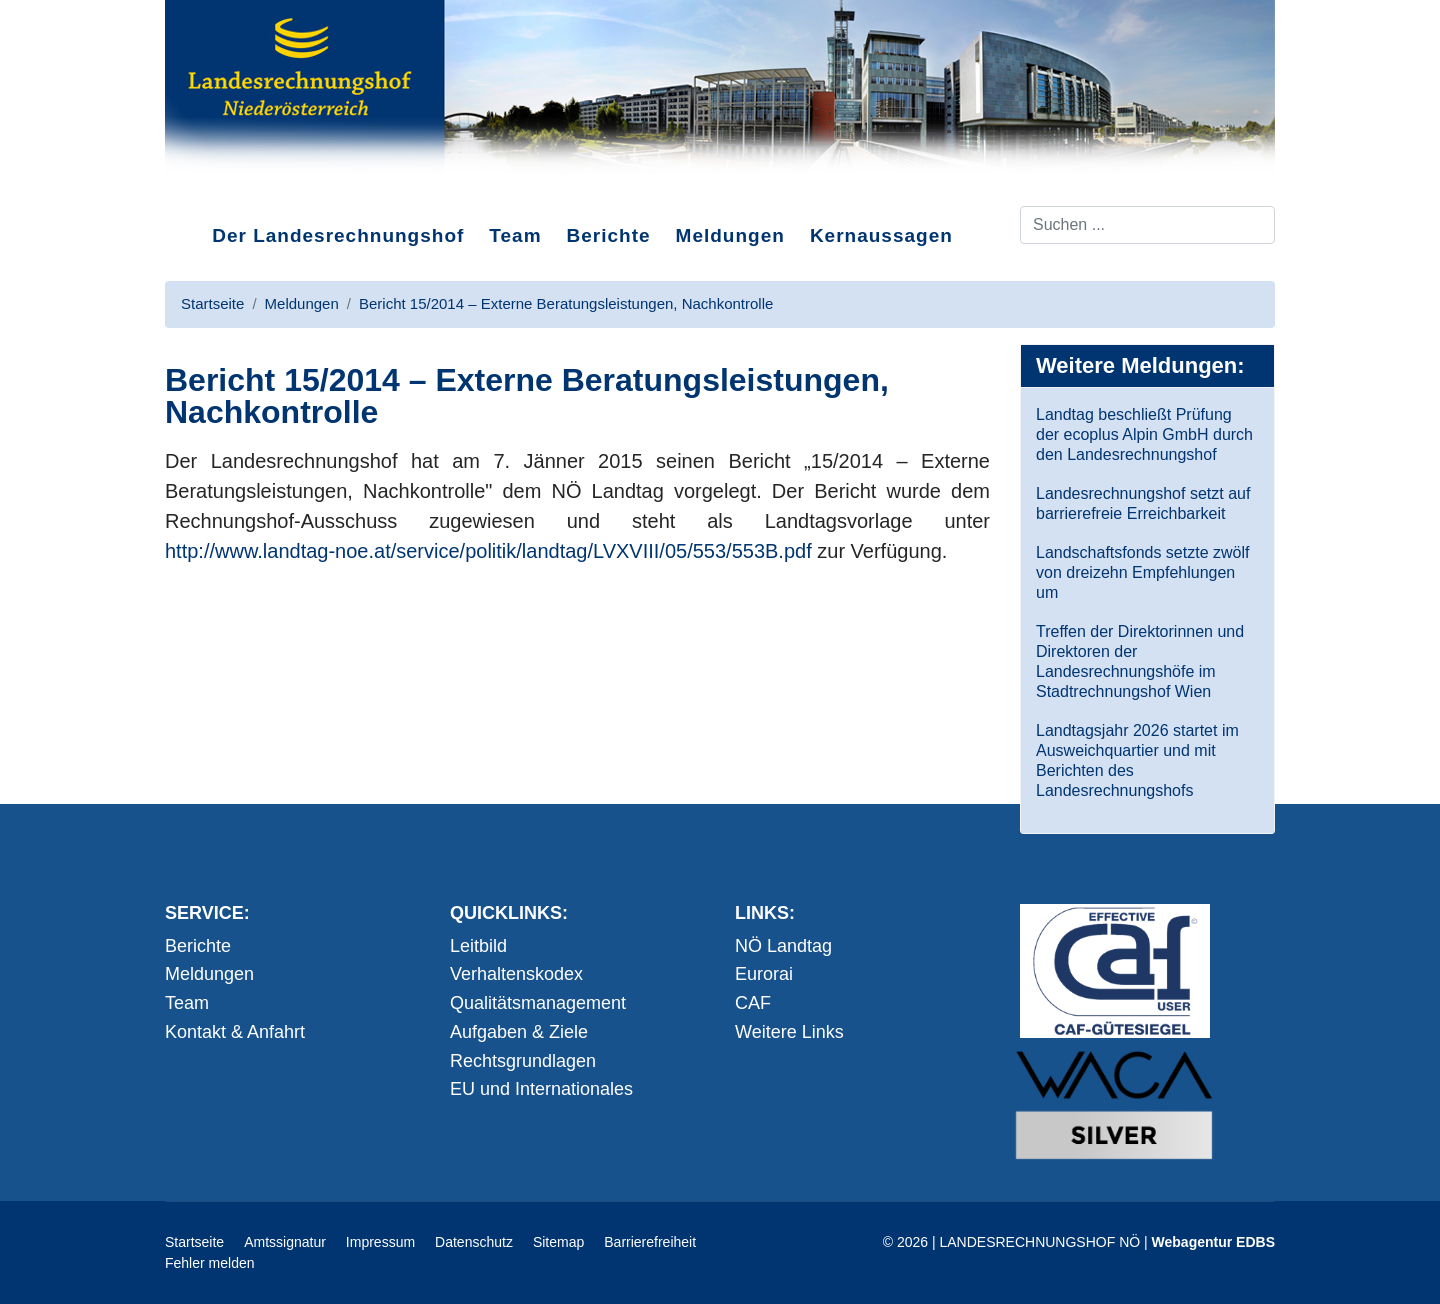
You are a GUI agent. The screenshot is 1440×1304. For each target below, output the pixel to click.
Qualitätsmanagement (538, 1003)
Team (515, 235)
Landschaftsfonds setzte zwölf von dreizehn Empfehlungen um (1142, 572)
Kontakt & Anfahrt (235, 1032)
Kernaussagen (881, 235)
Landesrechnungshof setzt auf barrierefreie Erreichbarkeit (1143, 503)
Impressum (380, 1242)
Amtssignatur (285, 1242)
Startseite (194, 1242)
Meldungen (730, 235)
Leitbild (478, 946)
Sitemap (558, 1242)
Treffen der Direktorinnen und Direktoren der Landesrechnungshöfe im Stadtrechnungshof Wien (1140, 661)
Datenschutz (474, 1242)
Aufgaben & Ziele (519, 1032)
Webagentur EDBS (1213, 1242)
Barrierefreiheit (650, 1242)
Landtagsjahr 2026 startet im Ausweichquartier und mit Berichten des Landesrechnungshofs (1137, 760)
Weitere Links (789, 1032)
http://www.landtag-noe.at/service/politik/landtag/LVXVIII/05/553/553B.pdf (488, 551)
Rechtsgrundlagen (523, 1061)
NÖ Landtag (783, 946)
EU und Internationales (541, 1089)
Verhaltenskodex (516, 974)
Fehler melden (210, 1263)
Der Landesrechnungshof (338, 235)
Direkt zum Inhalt (240, 189)
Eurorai (764, 974)
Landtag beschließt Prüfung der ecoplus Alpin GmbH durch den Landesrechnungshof (1144, 434)
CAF (753, 1003)
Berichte (609, 235)
